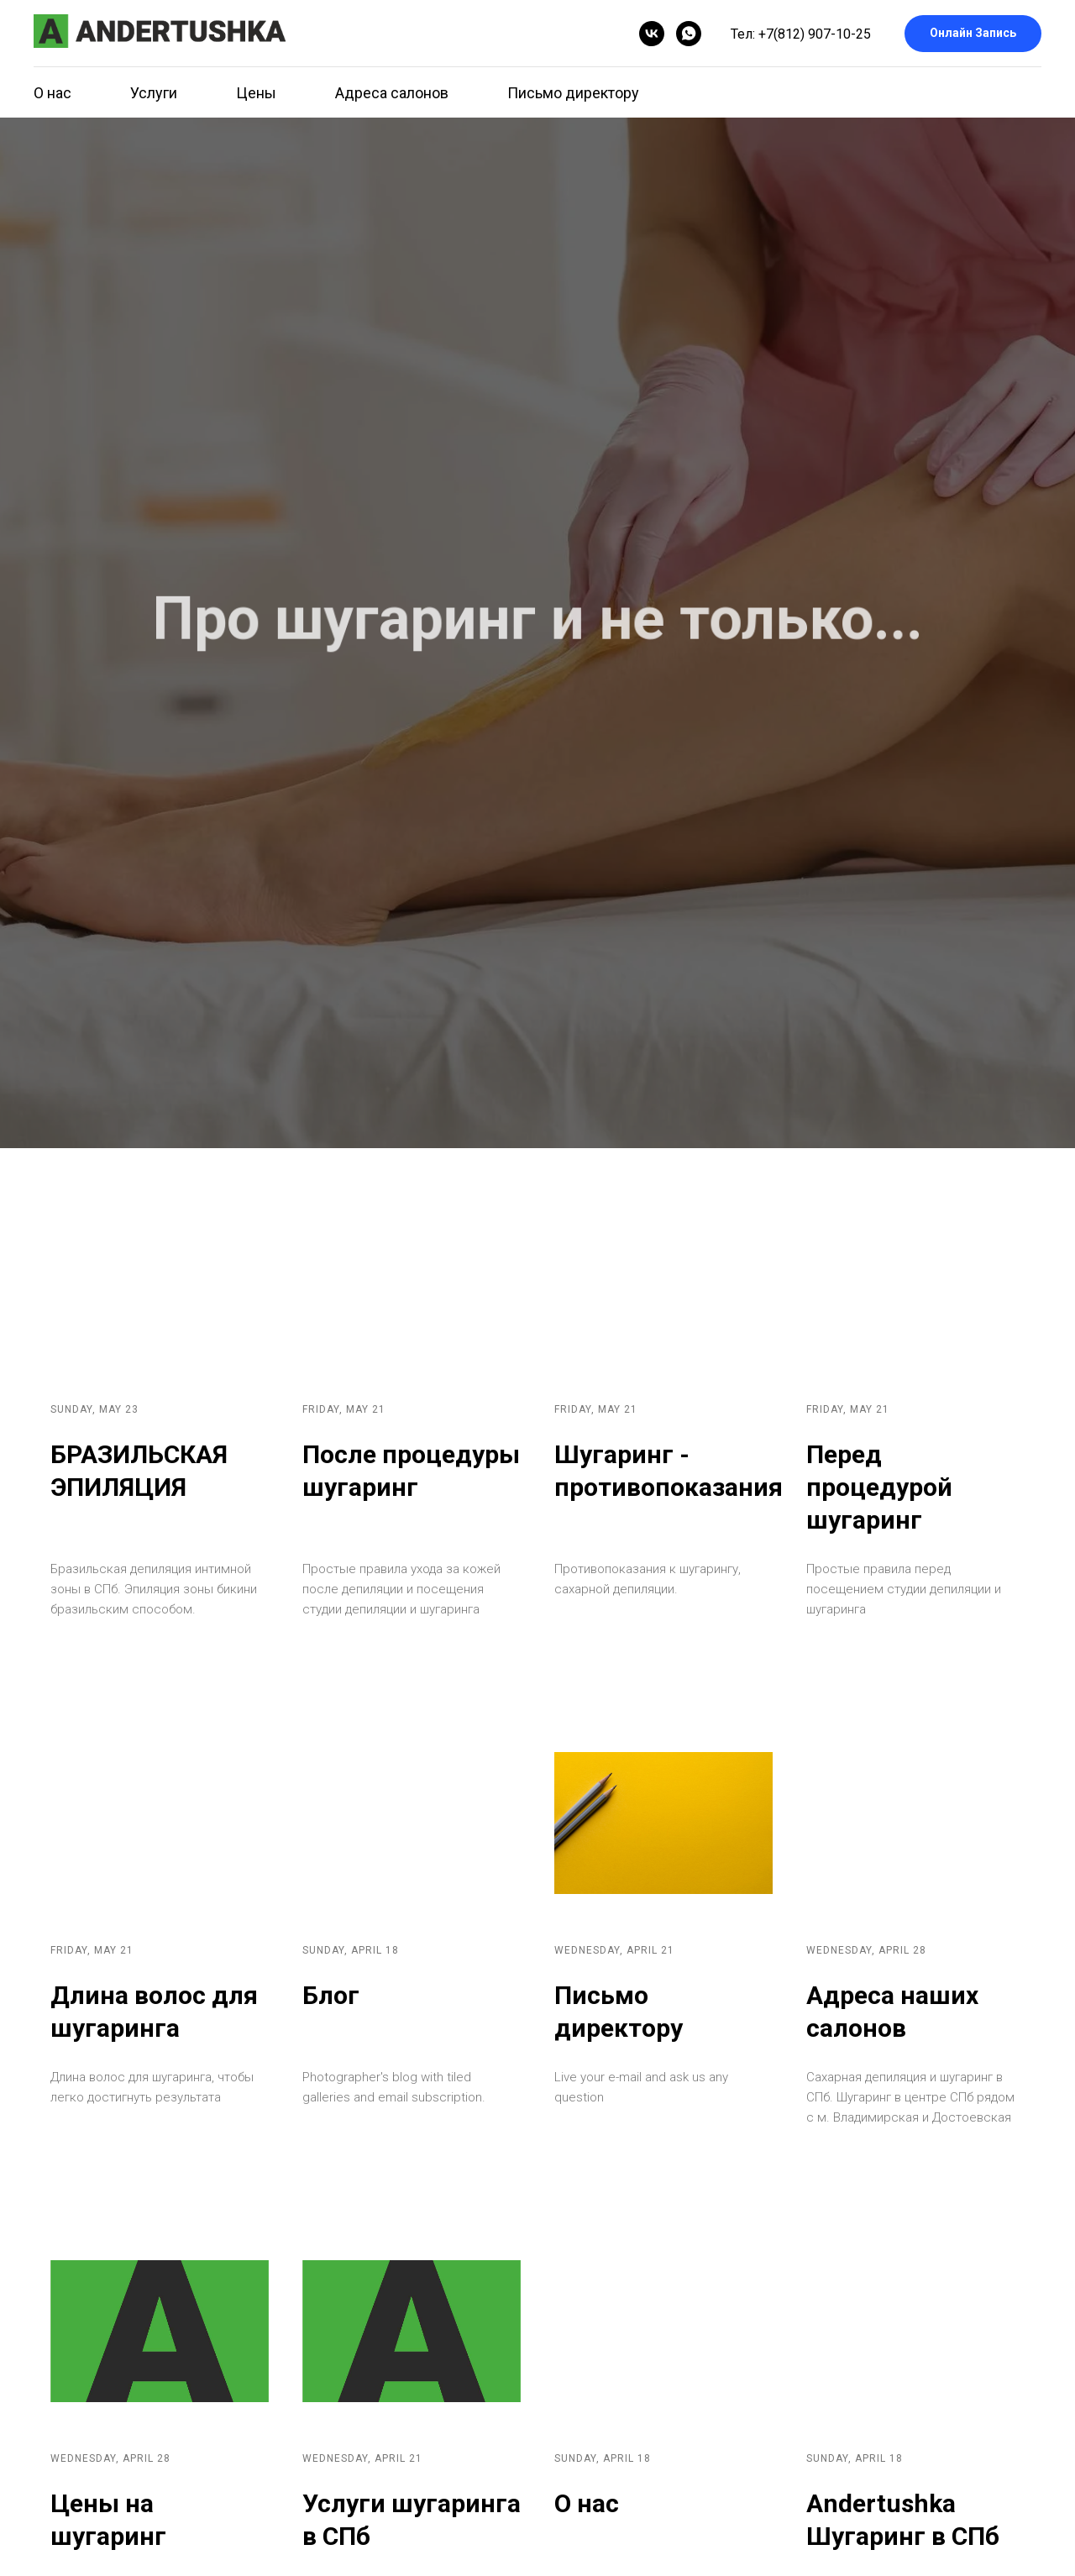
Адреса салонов (391, 93)
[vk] (651, 33)
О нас (52, 93)
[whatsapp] (688, 33)
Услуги (153, 93)
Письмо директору (573, 93)
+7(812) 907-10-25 (814, 34)
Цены (256, 93)
